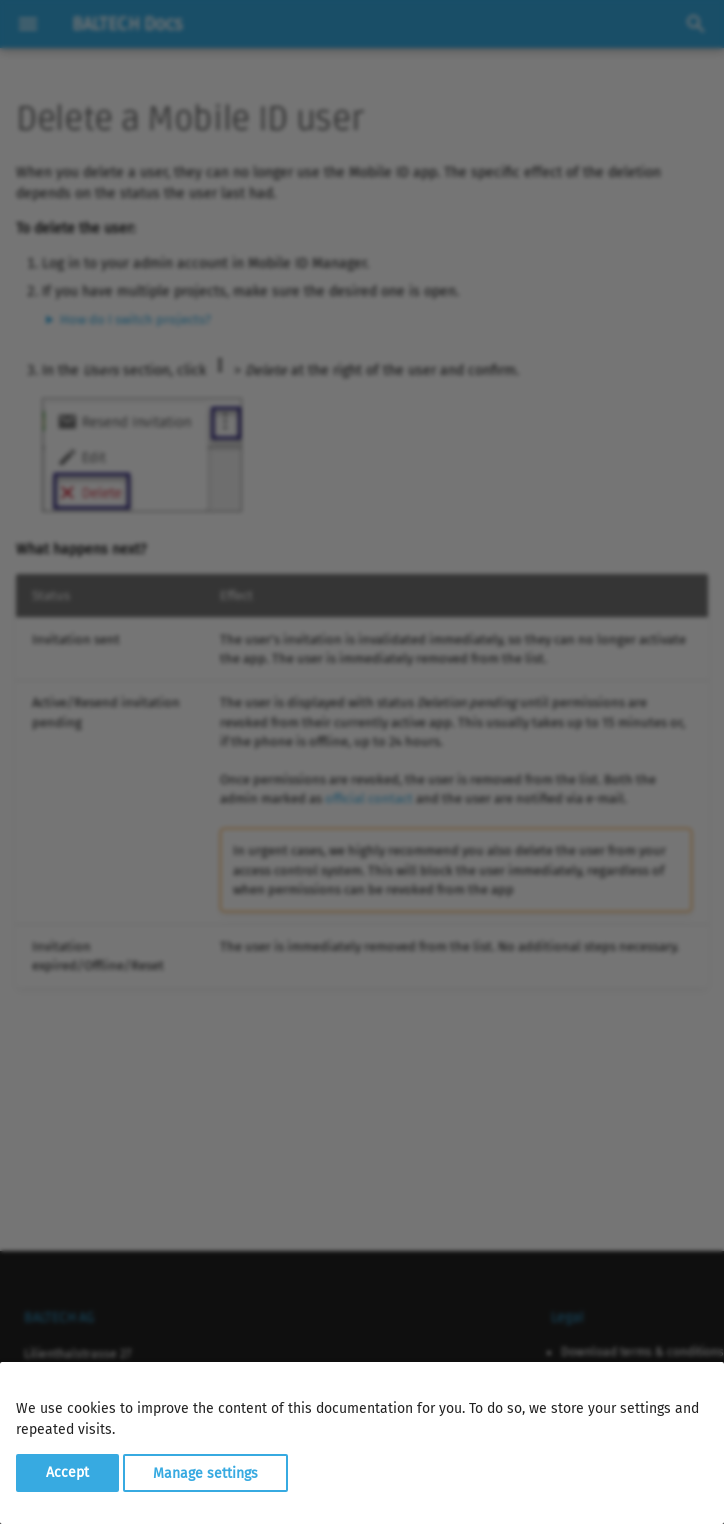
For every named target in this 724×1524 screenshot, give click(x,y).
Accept (67, 1472)
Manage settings (205, 1472)
